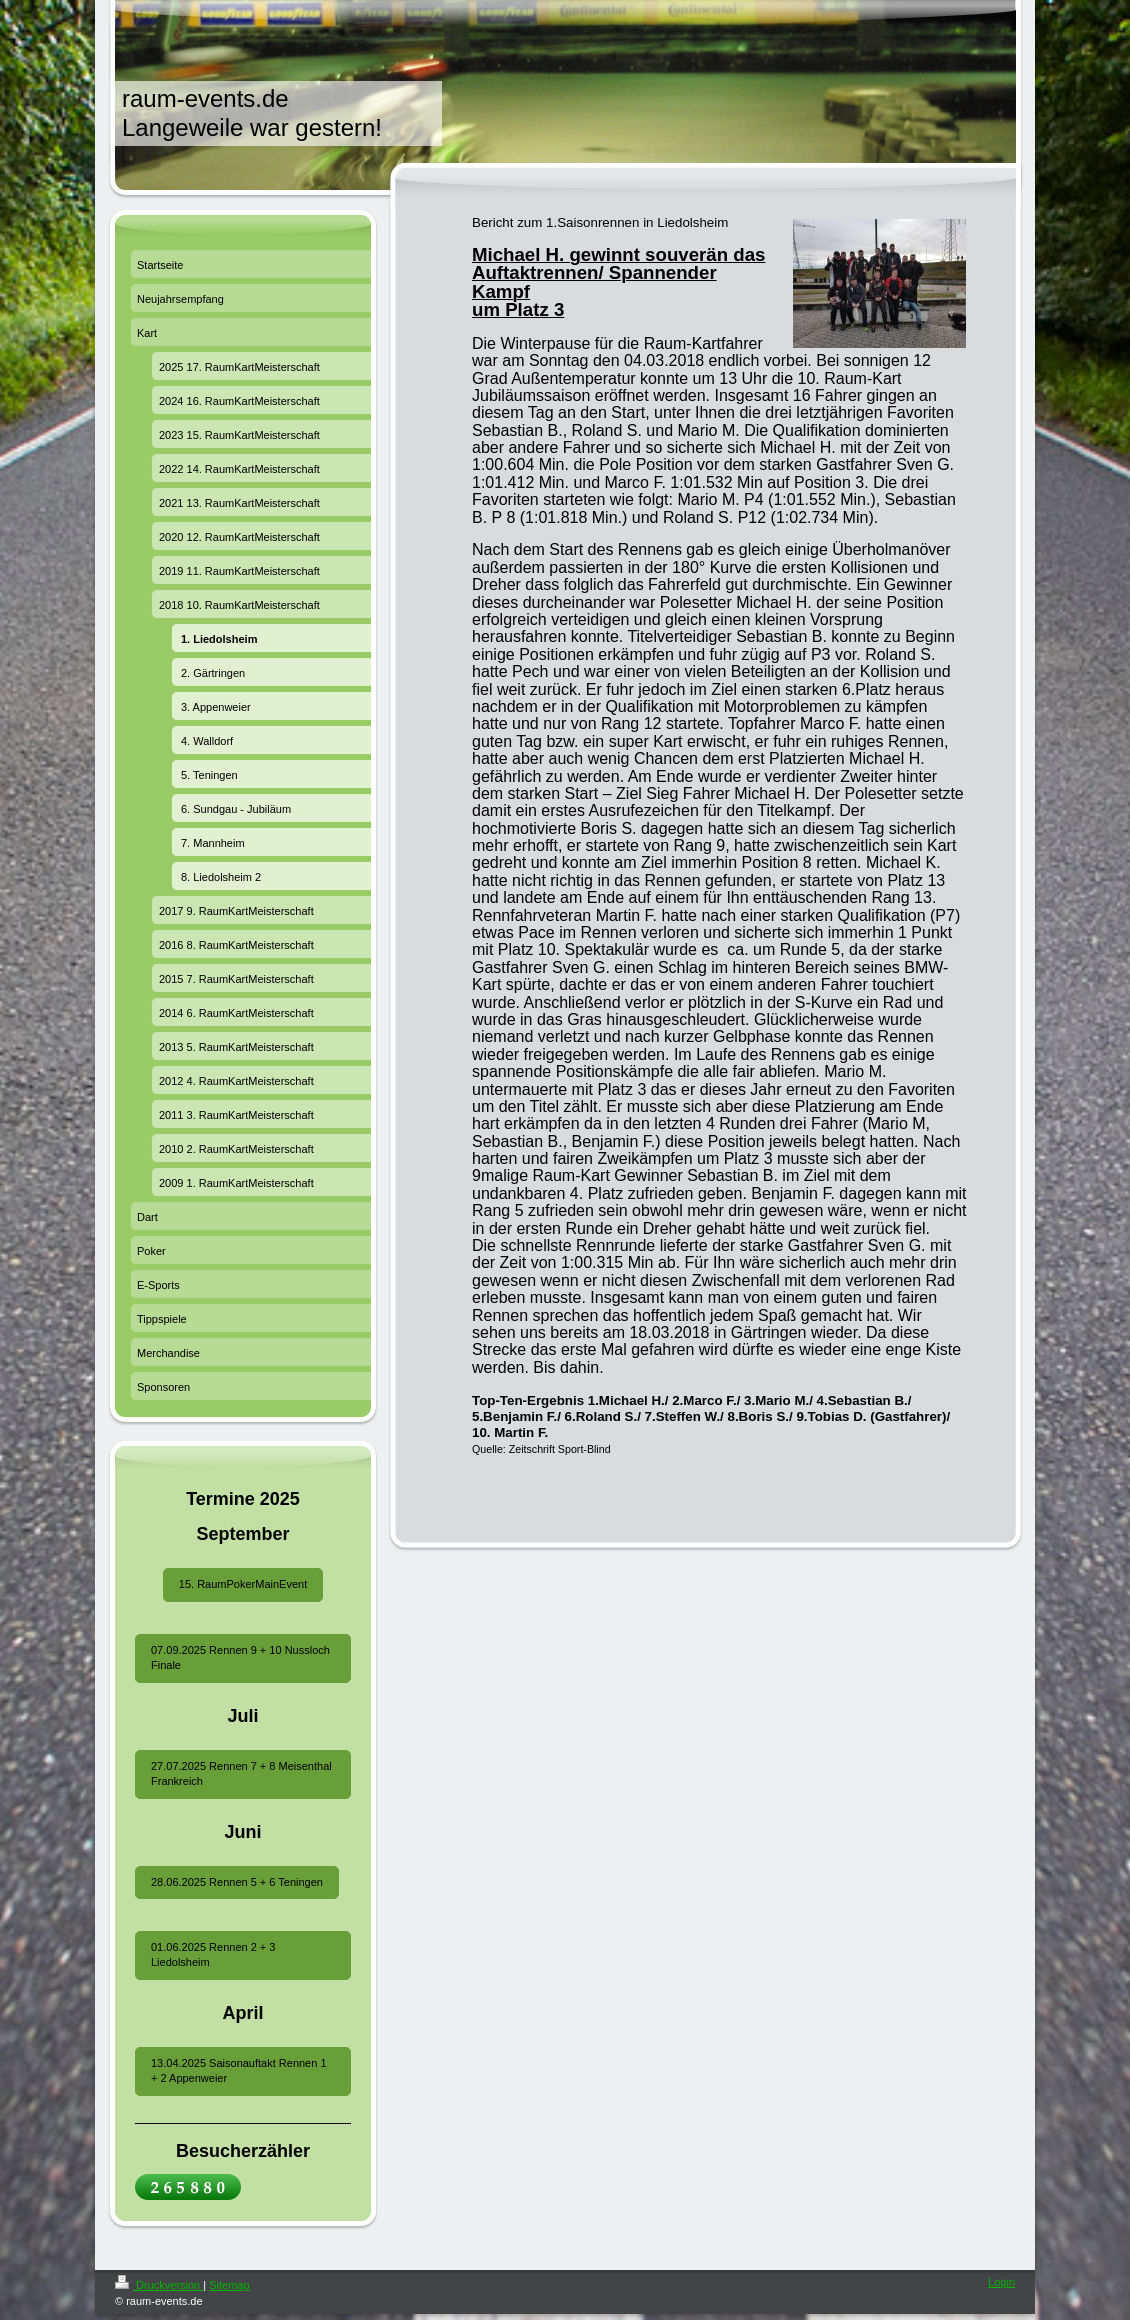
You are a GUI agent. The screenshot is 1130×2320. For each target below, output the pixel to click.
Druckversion (159, 2285)
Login (1001, 2282)
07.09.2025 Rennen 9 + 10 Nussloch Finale (240, 1657)
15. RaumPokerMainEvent (243, 1584)
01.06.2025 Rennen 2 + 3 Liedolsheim (213, 1954)
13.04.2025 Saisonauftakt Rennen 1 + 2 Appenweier (239, 2070)
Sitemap (229, 2285)
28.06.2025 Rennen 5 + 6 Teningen (237, 1882)
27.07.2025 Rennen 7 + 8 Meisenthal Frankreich (241, 1773)
